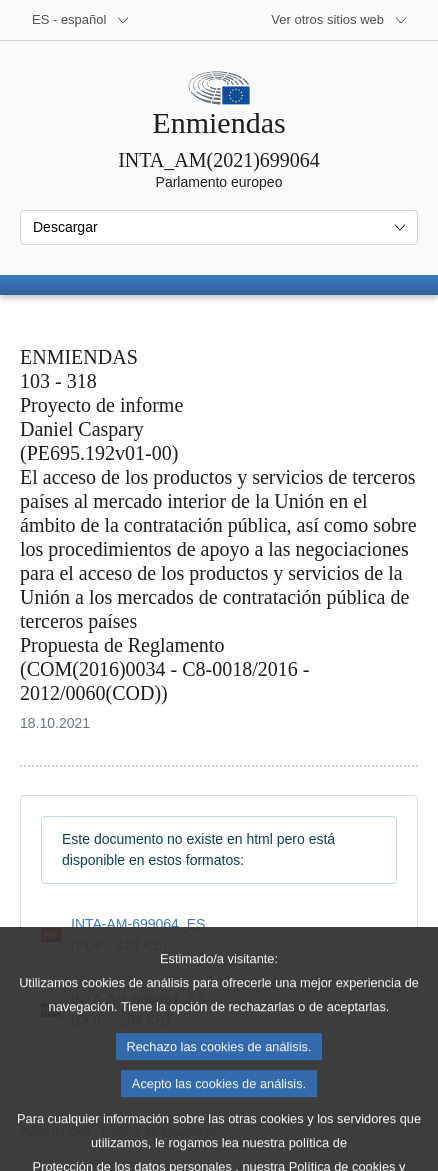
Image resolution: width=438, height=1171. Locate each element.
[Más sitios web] (339, 20)
